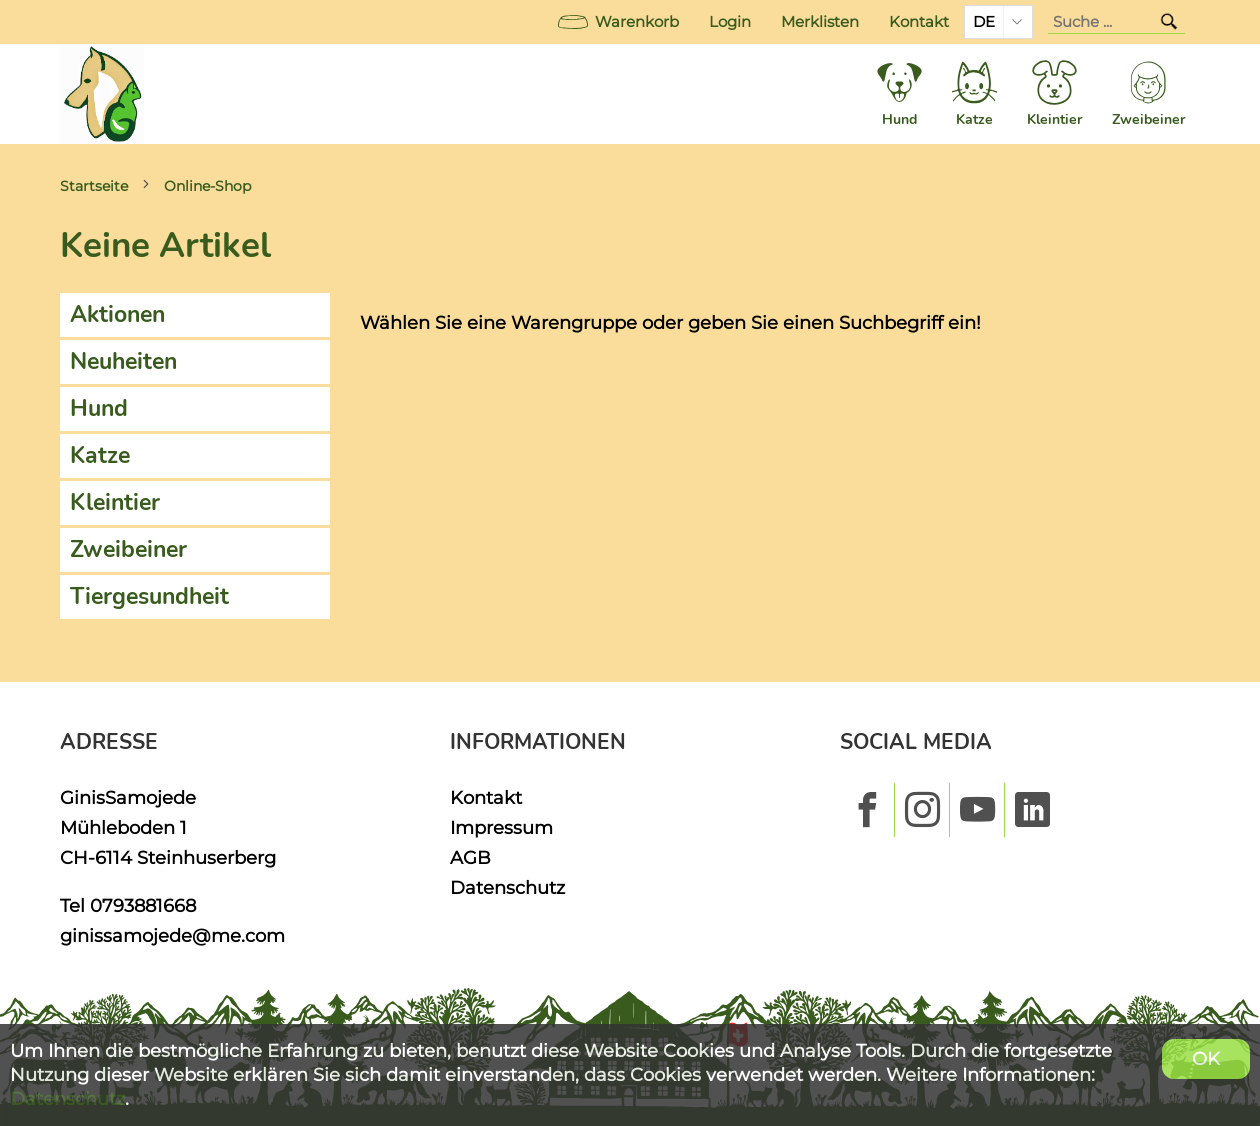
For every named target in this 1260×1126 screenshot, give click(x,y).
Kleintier (115, 502)
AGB (470, 857)
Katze (100, 455)
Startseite (94, 186)
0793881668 (143, 905)
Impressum (501, 827)
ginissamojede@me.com (172, 935)
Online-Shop (207, 186)
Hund (99, 408)
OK (1206, 1058)
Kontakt (919, 22)
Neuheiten (123, 361)
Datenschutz (507, 887)
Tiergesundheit (149, 596)
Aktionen (117, 314)
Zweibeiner (128, 549)
